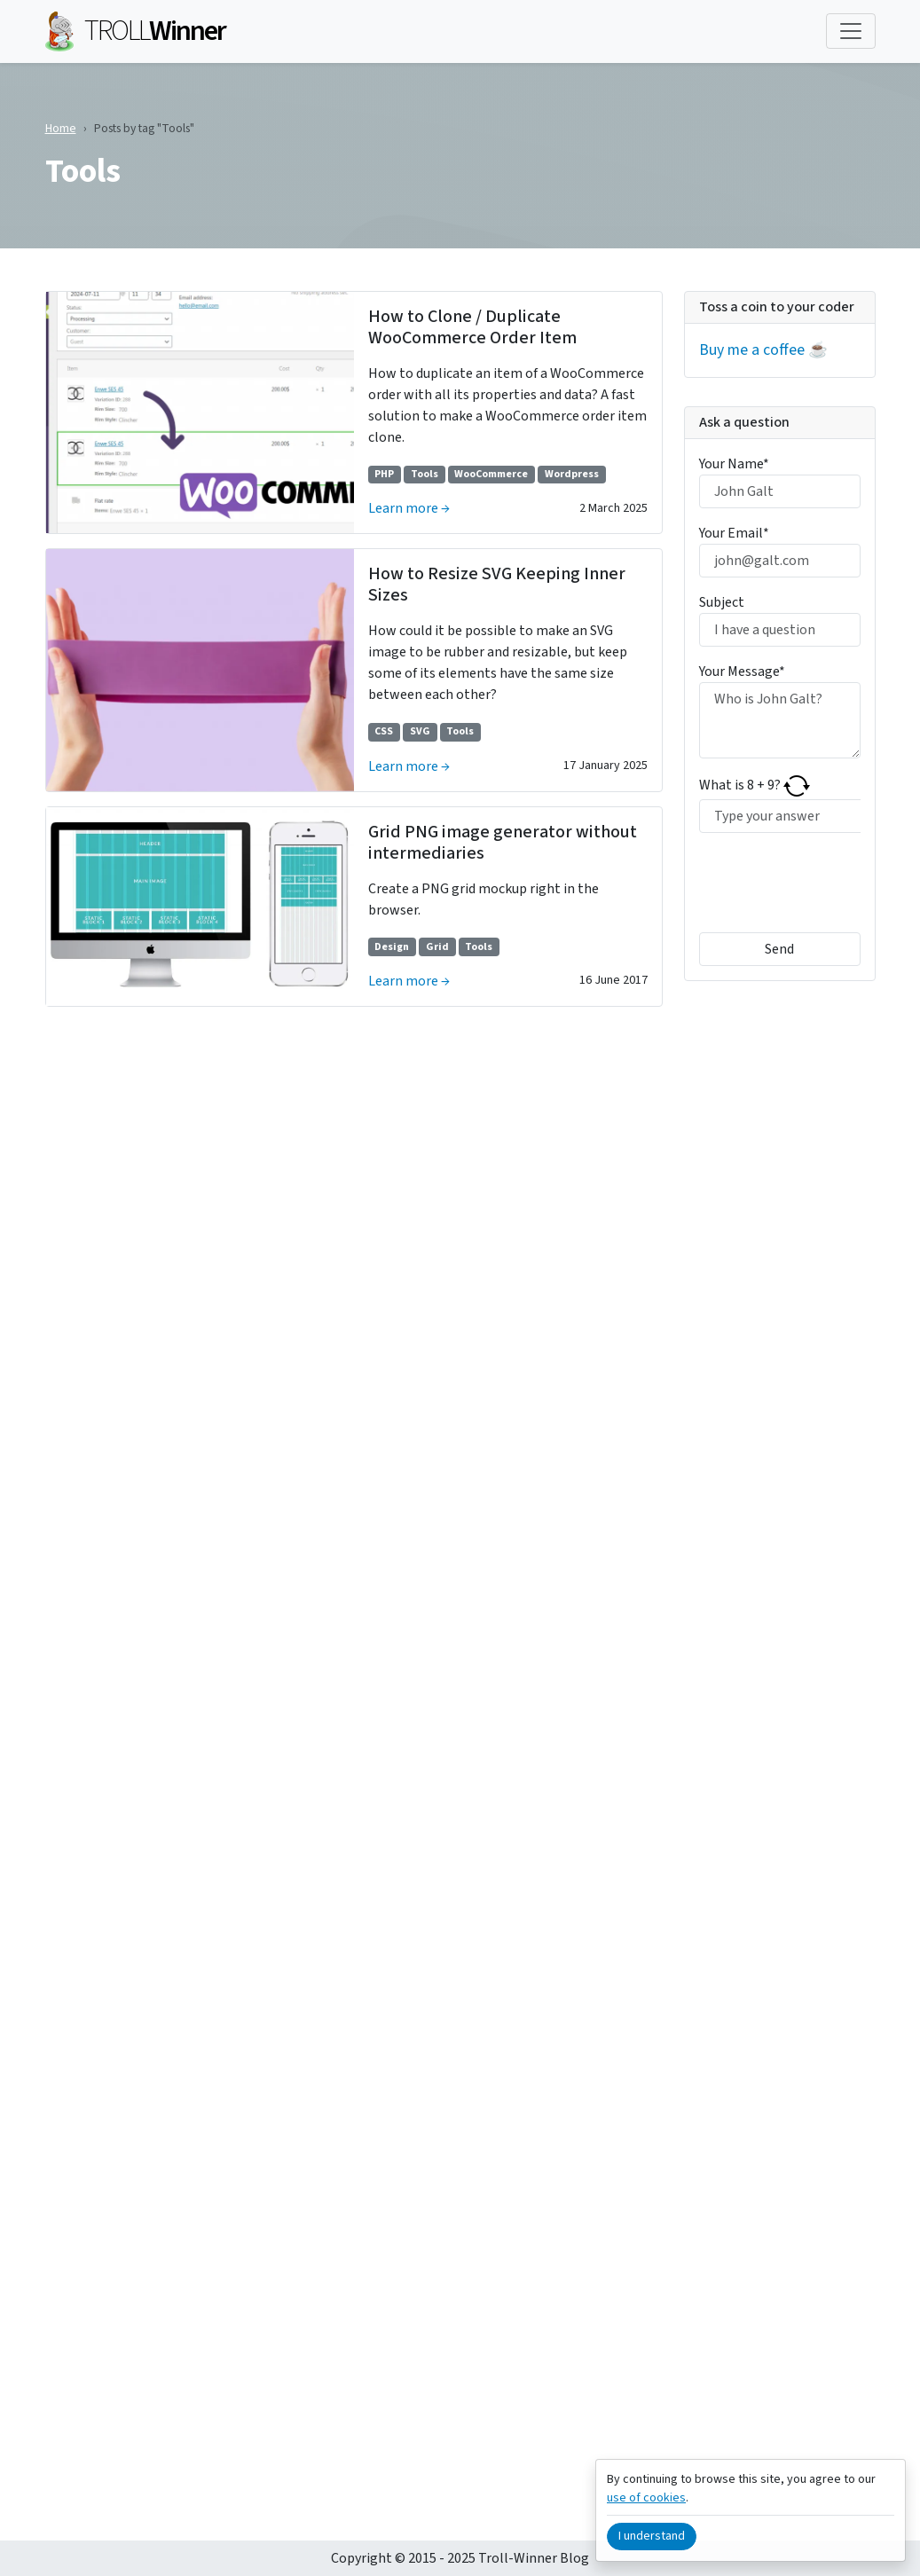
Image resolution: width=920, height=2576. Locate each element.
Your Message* (742, 671)
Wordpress (572, 474)
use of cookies (646, 2498)
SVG (420, 731)
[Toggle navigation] (851, 31)
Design (391, 946)
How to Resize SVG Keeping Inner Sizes (496, 585)
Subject (721, 602)
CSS (383, 731)
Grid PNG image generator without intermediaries (502, 843)
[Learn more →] (200, 412)
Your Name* (734, 464)
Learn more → (409, 508)
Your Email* (734, 533)
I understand (651, 2536)
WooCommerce (491, 474)
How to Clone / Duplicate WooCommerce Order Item (472, 327)
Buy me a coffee (752, 350)
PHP (384, 474)
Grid (437, 946)
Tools (424, 474)
